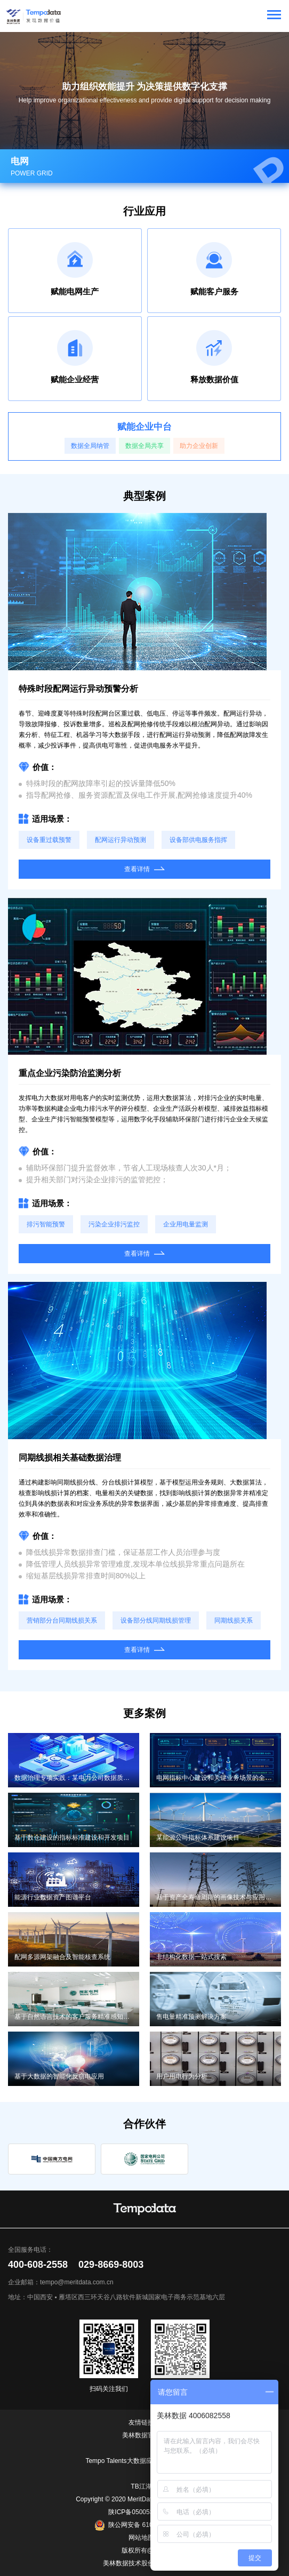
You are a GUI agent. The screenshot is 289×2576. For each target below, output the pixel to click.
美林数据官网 (141, 2435)
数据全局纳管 (90, 446)
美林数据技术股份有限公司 (141, 2563)
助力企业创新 (199, 446)
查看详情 (144, 869)
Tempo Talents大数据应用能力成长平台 (141, 2461)
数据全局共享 (144, 446)
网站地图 (141, 2537)
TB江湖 (141, 2486)
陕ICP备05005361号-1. (141, 2512)
